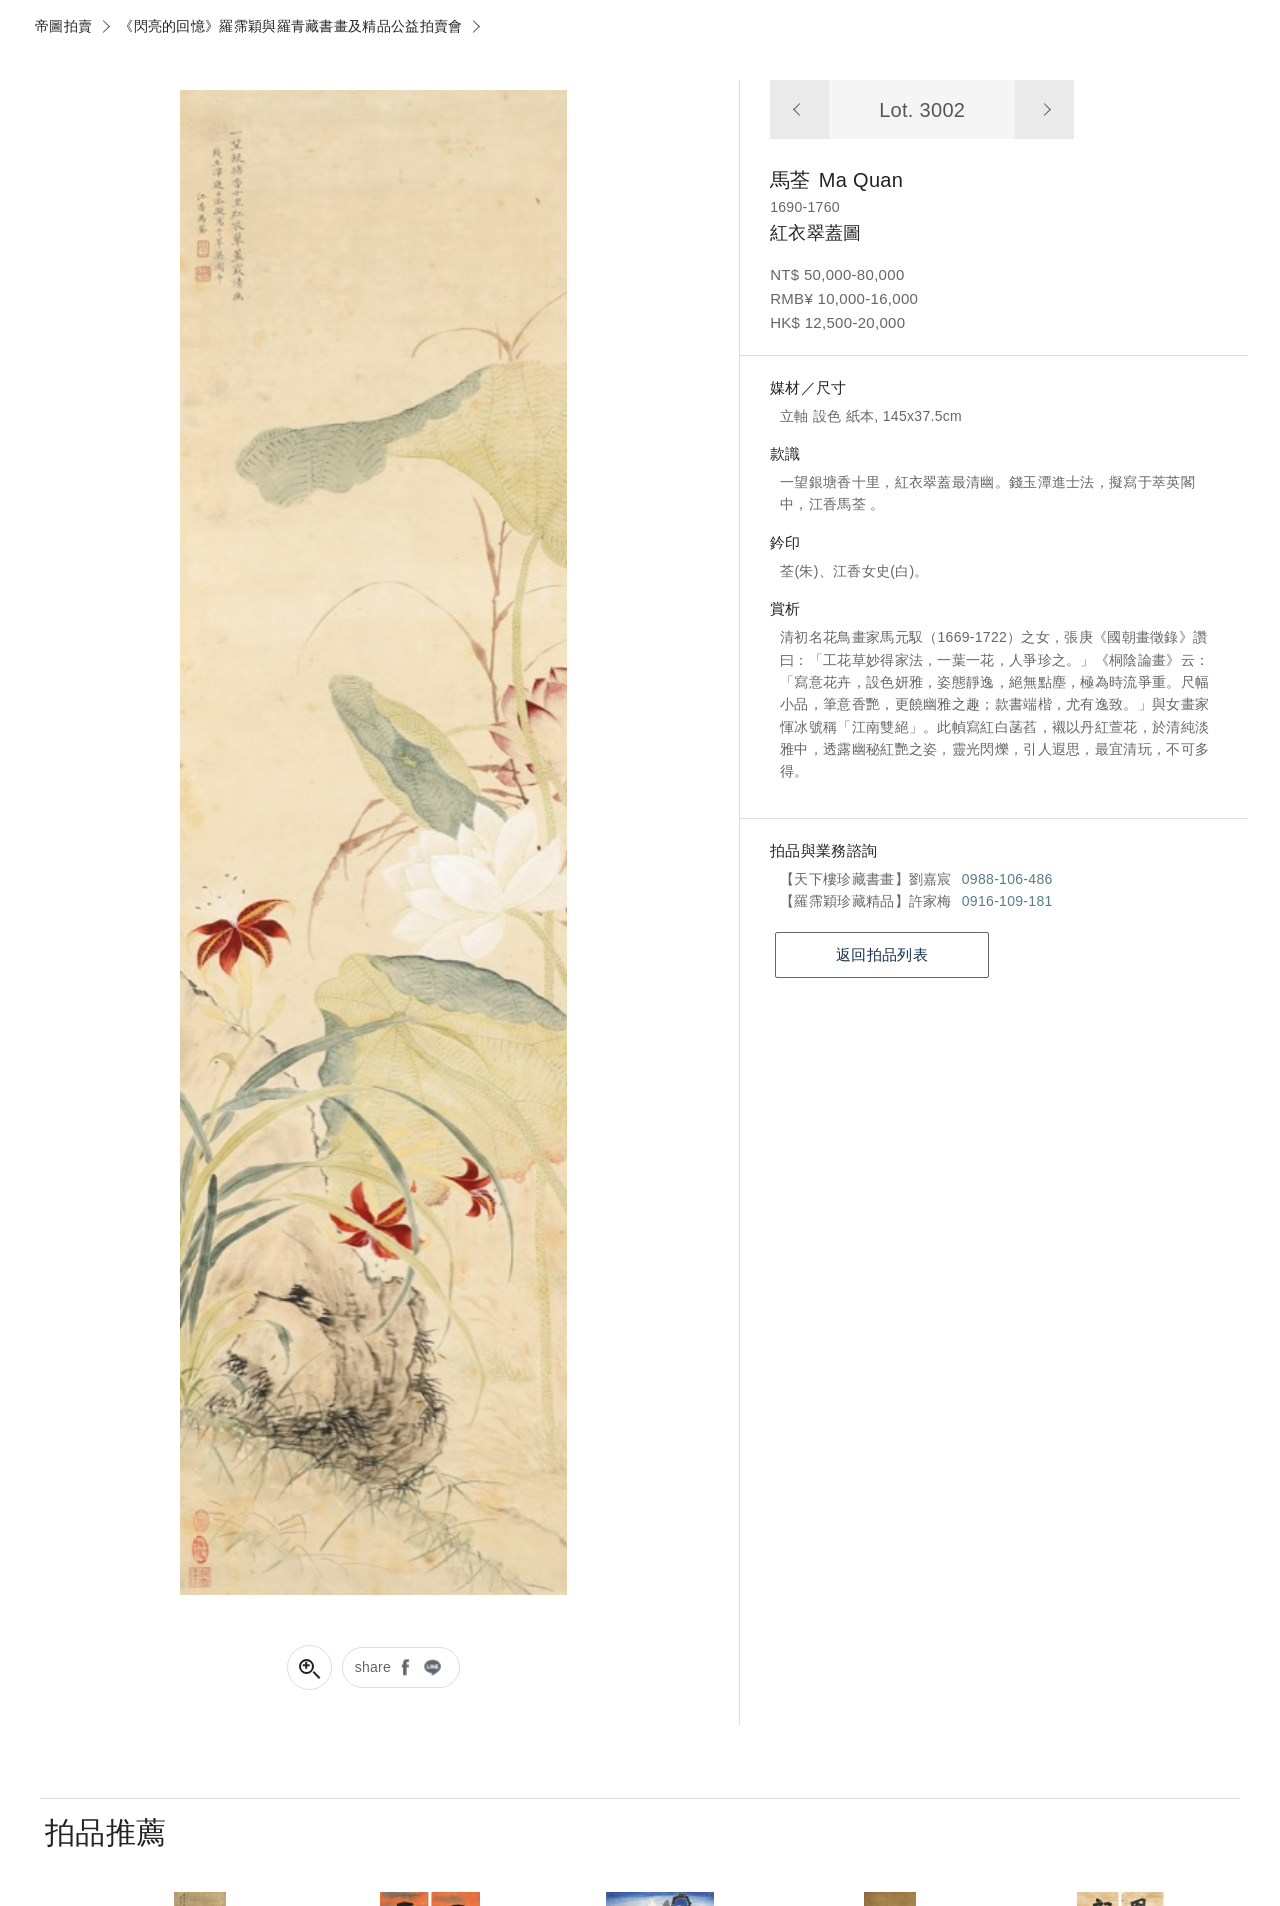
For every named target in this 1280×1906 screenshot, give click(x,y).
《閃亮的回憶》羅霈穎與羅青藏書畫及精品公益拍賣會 (290, 26)
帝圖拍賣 (63, 26)
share (373, 1667)
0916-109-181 (1007, 901)
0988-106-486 (1007, 879)
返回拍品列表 (882, 954)
